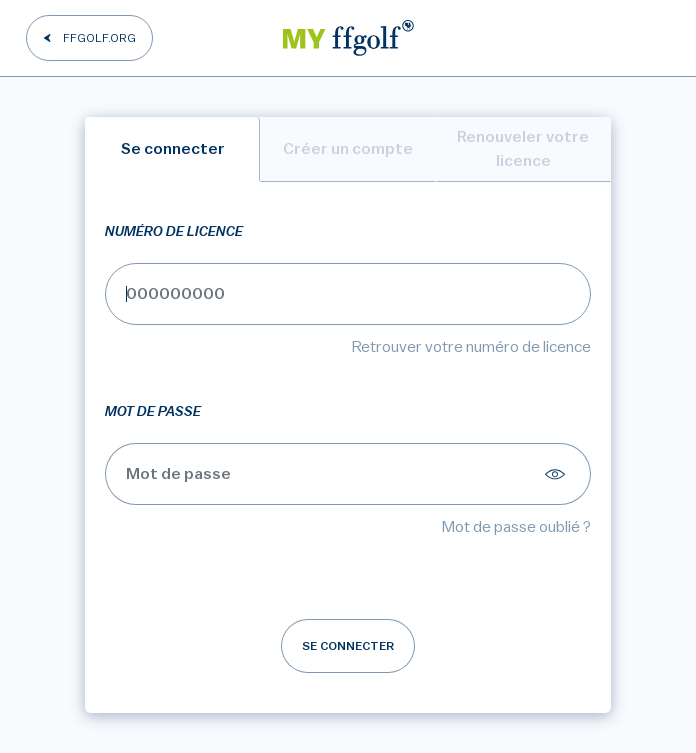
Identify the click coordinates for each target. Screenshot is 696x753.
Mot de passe (153, 412)
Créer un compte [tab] (348, 149)
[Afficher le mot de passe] (558, 474)
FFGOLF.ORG (99, 38)
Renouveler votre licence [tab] (523, 149)
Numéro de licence (174, 232)
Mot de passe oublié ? (516, 527)
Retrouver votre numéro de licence (471, 347)
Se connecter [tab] (173, 149)
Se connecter (348, 646)
